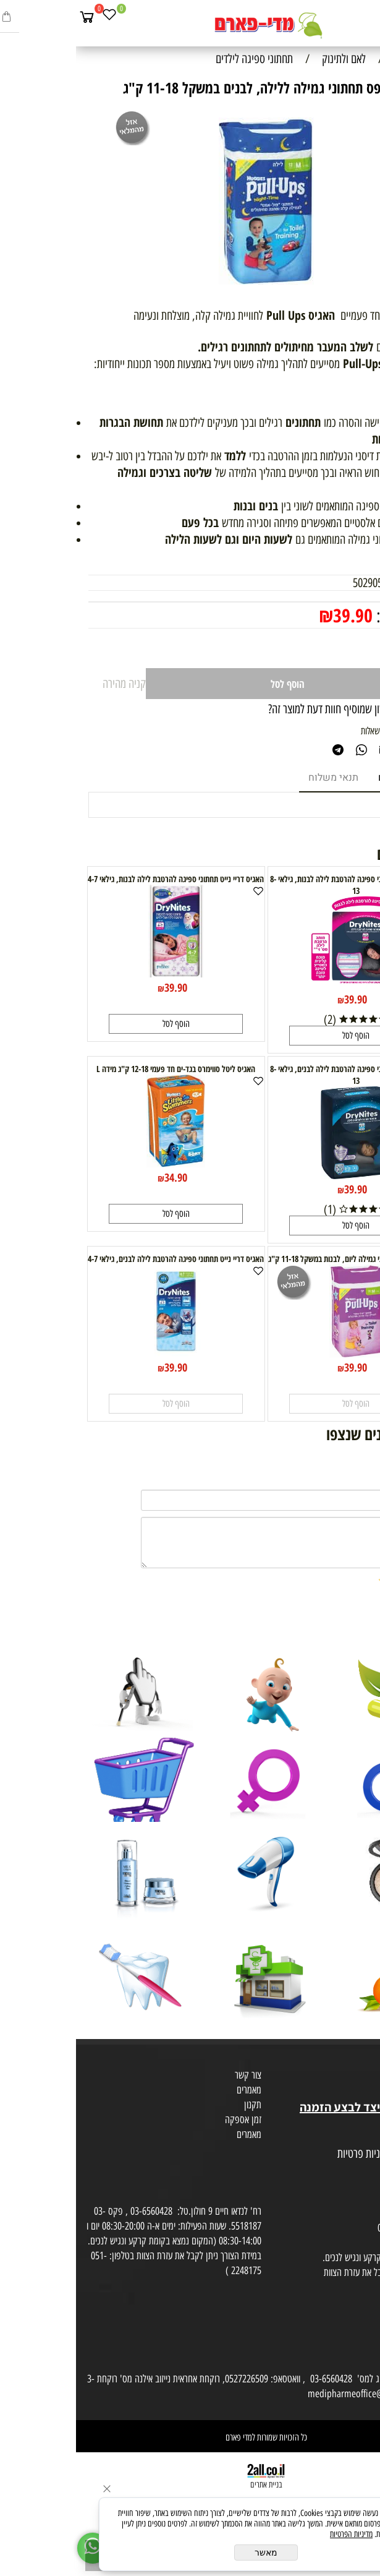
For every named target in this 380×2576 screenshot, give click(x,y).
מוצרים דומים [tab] (329, 777)
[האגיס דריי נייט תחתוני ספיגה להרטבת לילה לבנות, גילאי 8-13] (279, 984)
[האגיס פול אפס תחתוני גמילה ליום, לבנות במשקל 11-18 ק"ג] (279, 1353)
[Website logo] (189, 24)
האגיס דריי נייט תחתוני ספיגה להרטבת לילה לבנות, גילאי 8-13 (280, 884)
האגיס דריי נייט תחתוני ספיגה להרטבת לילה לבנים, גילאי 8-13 (280, 1074)
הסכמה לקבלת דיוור (343, 2184)
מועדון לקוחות (353, 2077)
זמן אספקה (167, 2119)
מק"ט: (356, 582)
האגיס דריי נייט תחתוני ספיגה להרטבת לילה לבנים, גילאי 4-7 (100, 1258)
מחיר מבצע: (332, 615)
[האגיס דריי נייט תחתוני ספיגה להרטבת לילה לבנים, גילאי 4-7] (100, 1353)
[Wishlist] (33, 16)
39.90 (277, 615)
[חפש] (346, 16)
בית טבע (361, 2092)
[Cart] (11, 16)
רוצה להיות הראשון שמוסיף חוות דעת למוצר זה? (280, 709)
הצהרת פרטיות (351, 2169)
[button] (280, 1035)
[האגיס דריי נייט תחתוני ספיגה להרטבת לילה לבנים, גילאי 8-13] (280, 1174)
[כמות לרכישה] (336, 648)
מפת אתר (360, 2139)
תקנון (176, 2104)
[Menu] (368, 16)
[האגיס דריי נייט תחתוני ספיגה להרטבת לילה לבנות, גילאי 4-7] (99, 973)
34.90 (99, 1177)
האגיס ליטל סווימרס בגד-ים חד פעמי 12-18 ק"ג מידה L (99, 1069)
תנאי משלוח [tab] (257, 777)
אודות (366, 2062)
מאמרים (173, 2090)
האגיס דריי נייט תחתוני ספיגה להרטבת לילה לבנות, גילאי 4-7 (100, 879)
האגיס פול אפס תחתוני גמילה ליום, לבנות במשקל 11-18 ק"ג (280, 1258)
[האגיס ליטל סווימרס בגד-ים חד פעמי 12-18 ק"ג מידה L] (99, 1163)
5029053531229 (309, 582)
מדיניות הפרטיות (275, 2534)
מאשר (190, 2552)
